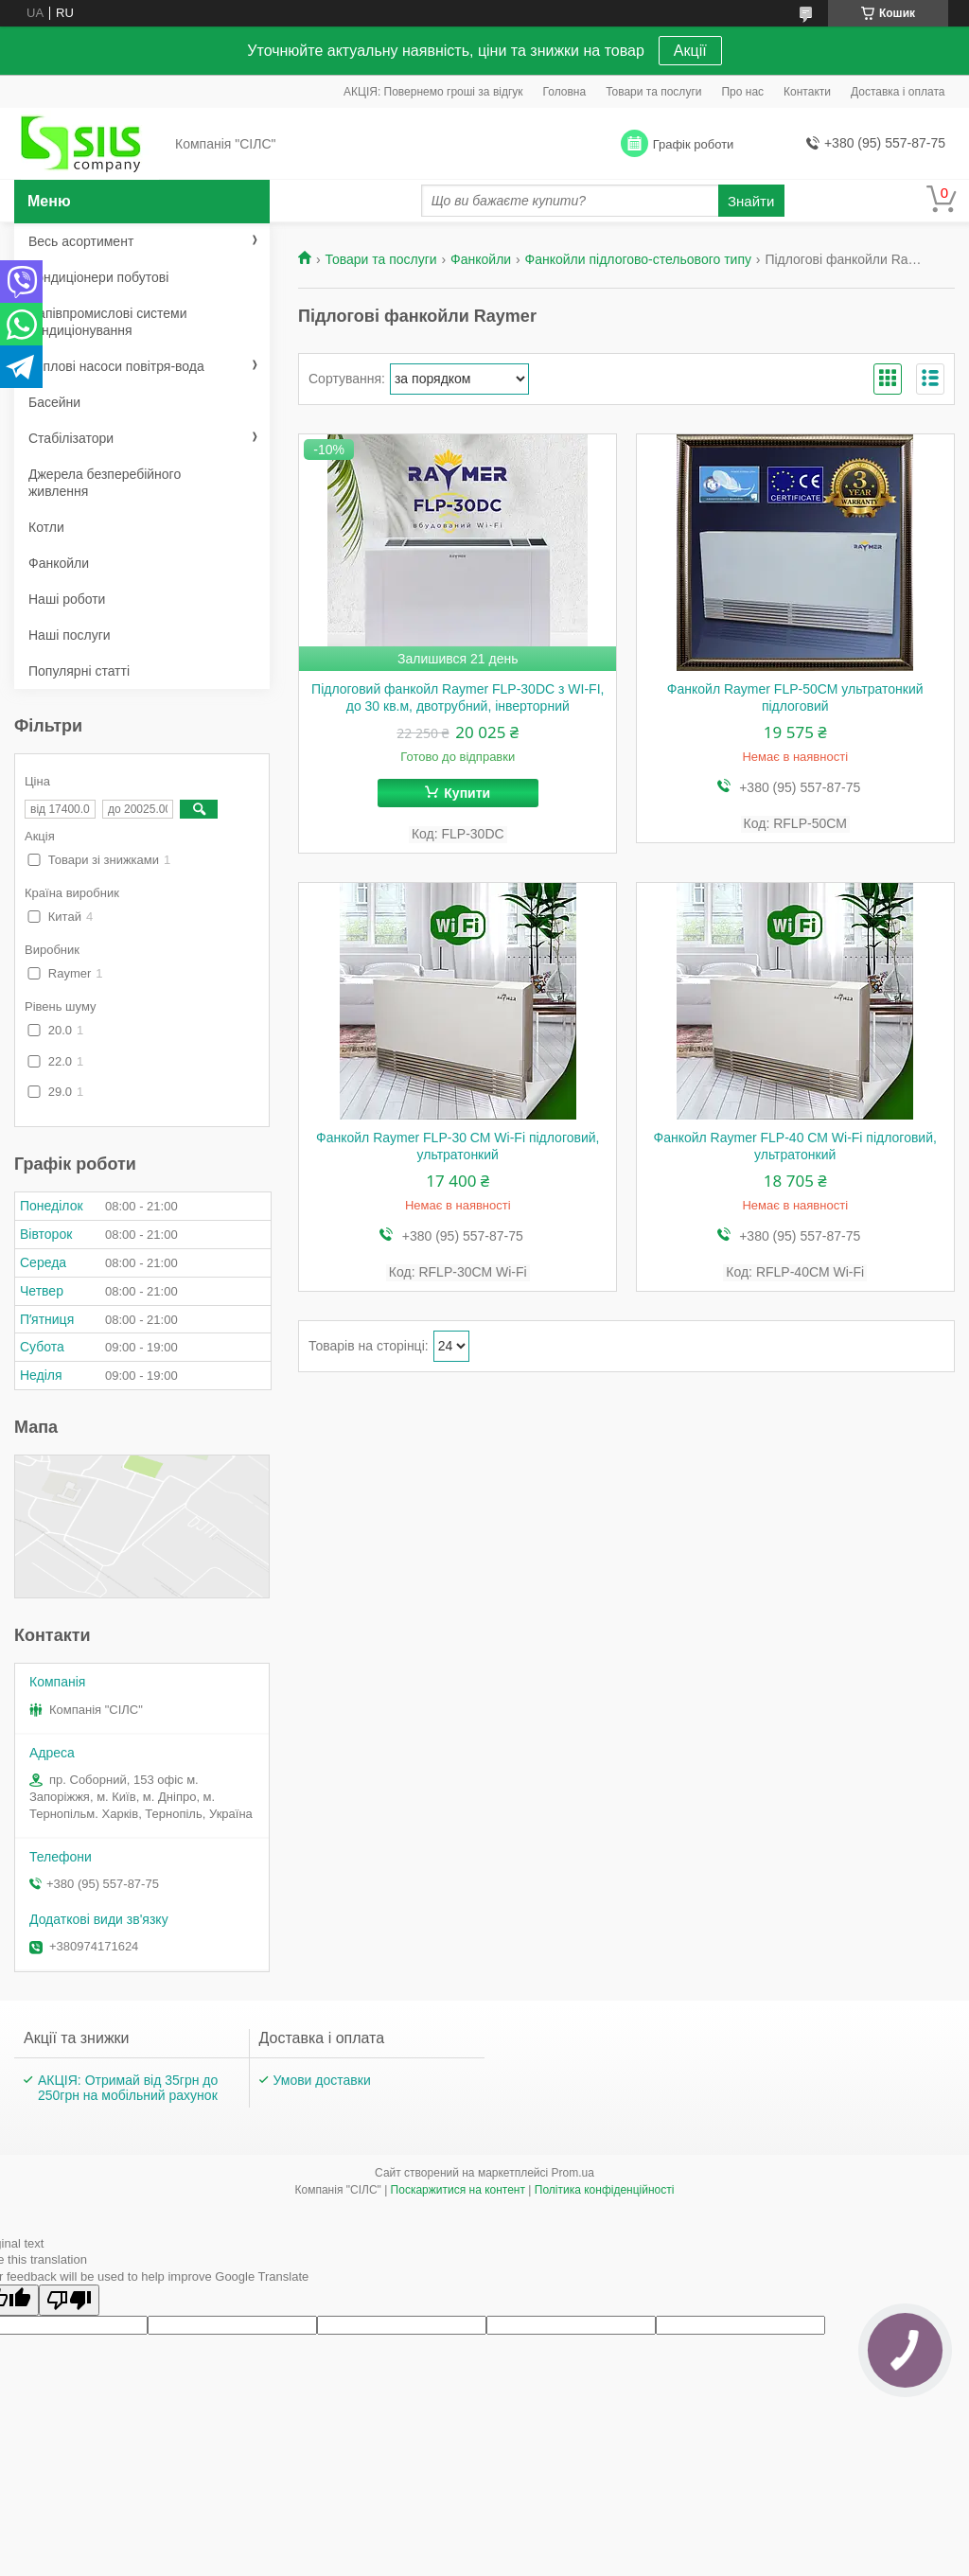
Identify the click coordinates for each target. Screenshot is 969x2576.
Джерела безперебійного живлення (104, 483)
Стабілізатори (71, 438)
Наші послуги (69, 635)
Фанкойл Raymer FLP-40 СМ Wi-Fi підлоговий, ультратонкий (795, 1146)
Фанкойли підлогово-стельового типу (638, 259)
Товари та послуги (653, 91)
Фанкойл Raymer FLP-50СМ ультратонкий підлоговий (795, 697)
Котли (46, 527)
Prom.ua (573, 2172)
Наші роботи (66, 599)
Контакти (807, 91)
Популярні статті (79, 671)
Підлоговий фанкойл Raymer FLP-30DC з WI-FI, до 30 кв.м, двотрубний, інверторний (457, 697)
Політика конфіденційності (605, 2190)
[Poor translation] (69, 2300)
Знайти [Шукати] (751, 201)
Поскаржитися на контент (458, 2190)
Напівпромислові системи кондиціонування (107, 322)
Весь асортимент (80, 241)
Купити (467, 793)
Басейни (54, 402)
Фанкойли (480, 259)
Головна (565, 91)
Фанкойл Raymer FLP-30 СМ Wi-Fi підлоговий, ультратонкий (457, 1146)
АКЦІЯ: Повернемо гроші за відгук (433, 91)
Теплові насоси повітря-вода (116, 366)
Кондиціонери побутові (98, 277)
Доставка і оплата (898, 91)
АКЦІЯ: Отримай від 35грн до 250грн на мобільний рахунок (128, 2088)
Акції (690, 51)
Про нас (742, 91)
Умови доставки (322, 2080)
